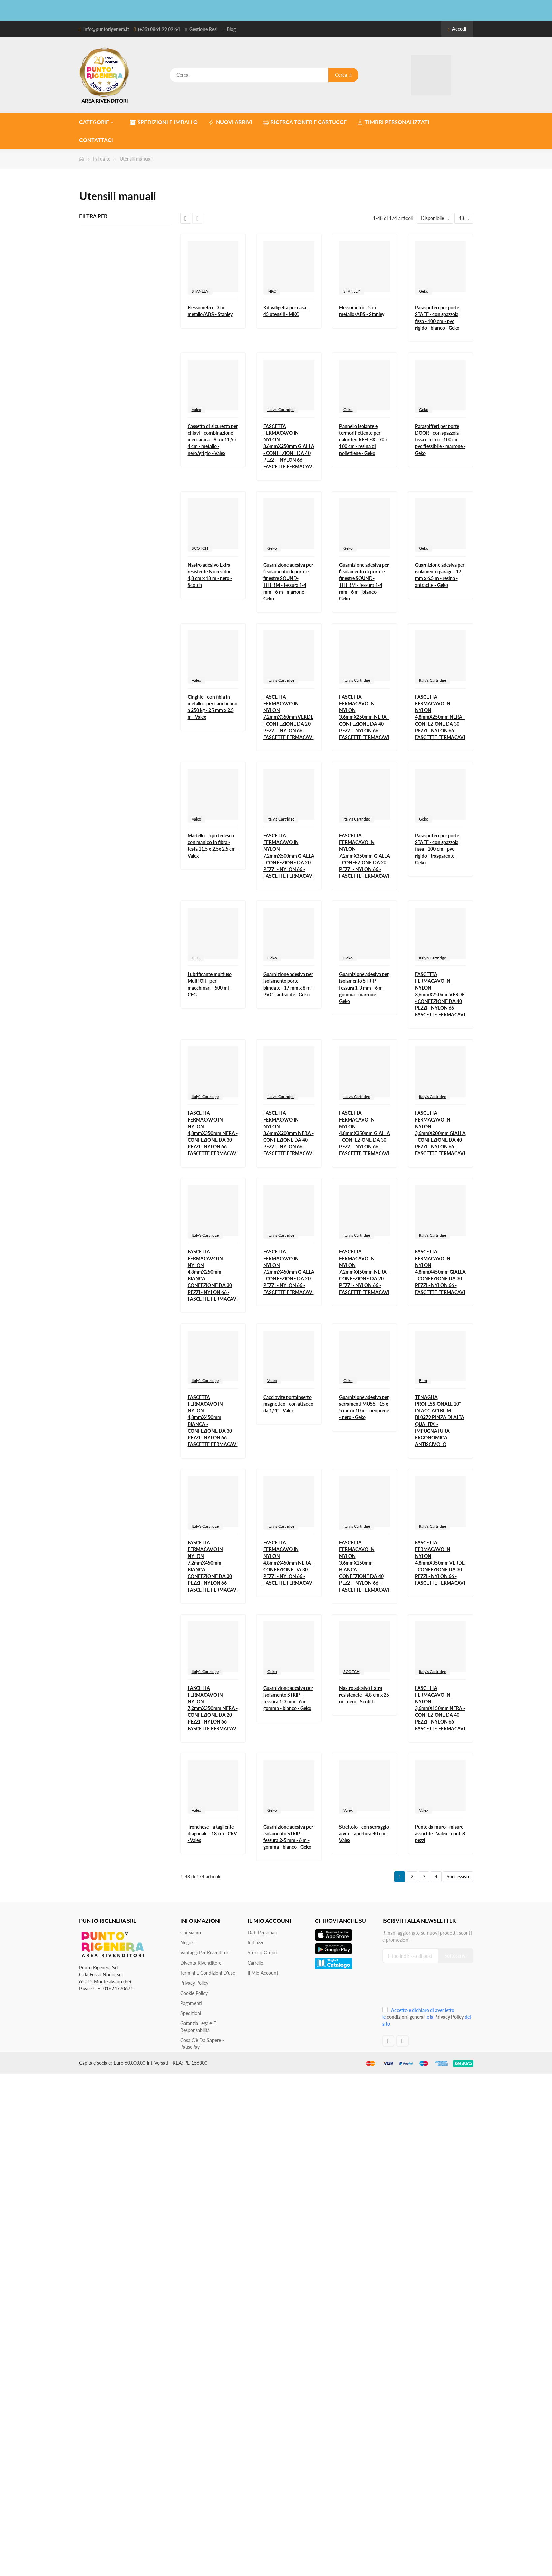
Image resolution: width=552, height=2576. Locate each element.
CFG (196, 957)
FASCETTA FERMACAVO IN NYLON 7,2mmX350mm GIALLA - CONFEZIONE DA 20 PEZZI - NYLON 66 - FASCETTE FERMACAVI (364, 856)
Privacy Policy (194, 1983)
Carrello (255, 1963)
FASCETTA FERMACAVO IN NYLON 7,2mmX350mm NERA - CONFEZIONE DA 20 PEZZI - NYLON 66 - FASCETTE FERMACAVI (213, 1708)
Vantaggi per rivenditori (204, 1952)
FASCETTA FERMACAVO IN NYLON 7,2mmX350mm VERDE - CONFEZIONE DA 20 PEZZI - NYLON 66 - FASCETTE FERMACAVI (288, 717)
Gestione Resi (203, 29)
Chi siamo (190, 1932)
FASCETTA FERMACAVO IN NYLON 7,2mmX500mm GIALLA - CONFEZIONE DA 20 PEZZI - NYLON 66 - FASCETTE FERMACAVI (288, 856)
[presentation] (427, 1987)
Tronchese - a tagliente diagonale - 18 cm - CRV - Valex (212, 1833)
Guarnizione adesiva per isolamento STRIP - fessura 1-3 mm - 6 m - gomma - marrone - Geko (364, 987)
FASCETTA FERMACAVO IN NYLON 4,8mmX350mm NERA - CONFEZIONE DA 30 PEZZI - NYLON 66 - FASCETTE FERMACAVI (213, 1133)
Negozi (187, 1942)
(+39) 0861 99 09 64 (159, 29)
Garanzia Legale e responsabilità (198, 2026)
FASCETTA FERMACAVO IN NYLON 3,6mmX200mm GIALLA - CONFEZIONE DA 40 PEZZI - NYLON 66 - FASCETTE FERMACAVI (440, 1133)
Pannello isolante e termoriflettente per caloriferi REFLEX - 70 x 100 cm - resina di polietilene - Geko (363, 439)
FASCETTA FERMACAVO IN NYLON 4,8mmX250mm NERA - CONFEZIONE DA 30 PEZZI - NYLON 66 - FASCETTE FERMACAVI (440, 717)
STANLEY (200, 291)
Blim (423, 1380)
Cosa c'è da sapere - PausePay (202, 2043)
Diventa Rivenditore (200, 1963)
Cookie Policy (194, 1993)
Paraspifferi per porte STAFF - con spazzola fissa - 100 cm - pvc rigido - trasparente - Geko (437, 849)
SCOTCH (200, 548)
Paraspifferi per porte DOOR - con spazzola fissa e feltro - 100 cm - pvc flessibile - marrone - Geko (440, 439)
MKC (271, 291)
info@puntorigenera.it (106, 29)
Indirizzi (255, 1942)
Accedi (457, 29)
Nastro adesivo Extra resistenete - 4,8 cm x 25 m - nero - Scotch (364, 1694)
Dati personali (262, 1932)
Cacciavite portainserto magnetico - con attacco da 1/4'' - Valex (288, 1403)
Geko (423, 291)
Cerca (343, 75)
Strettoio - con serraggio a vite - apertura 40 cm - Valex (364, 1833)
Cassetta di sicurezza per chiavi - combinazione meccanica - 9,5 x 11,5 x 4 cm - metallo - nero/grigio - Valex (213, 439)
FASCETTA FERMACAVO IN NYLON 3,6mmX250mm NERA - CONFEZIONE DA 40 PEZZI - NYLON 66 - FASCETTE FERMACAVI (364, 717)
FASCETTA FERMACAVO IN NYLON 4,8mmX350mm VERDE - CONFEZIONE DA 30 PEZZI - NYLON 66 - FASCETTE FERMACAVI (440, 1563)
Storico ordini (262, 1952)
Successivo (458, 1876)
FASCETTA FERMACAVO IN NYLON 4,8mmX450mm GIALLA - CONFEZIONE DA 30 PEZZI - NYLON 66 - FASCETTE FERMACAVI (440, 1272)
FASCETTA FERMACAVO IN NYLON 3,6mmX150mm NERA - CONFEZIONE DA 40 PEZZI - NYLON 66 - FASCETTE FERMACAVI (440, 1708)
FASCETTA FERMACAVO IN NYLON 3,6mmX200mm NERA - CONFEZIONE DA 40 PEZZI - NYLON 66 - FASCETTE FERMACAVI (288, 1133)
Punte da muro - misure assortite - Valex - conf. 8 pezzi (440, 1833)
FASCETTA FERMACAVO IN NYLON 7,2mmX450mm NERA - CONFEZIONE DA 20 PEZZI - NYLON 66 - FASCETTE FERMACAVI (364, 1272)
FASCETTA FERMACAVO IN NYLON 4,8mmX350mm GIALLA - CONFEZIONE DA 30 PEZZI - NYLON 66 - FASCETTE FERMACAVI (364, 1133)
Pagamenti (191, 2003)
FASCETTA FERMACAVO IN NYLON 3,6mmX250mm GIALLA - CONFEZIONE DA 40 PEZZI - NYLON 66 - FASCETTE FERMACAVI (288, 446)
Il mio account (263, 1973)
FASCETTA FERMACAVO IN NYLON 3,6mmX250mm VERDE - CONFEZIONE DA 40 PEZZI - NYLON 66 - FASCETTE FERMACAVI (440, 994)
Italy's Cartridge (280, 409)
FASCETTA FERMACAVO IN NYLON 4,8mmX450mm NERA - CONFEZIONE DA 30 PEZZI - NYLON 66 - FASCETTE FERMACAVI (288, 1563)
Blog (231, 29)
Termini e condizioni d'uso (207, 1973)
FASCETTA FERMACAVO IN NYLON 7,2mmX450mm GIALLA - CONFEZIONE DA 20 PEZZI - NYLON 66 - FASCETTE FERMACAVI (288, 1272)
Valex (196, 409)
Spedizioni (190, 2013)
